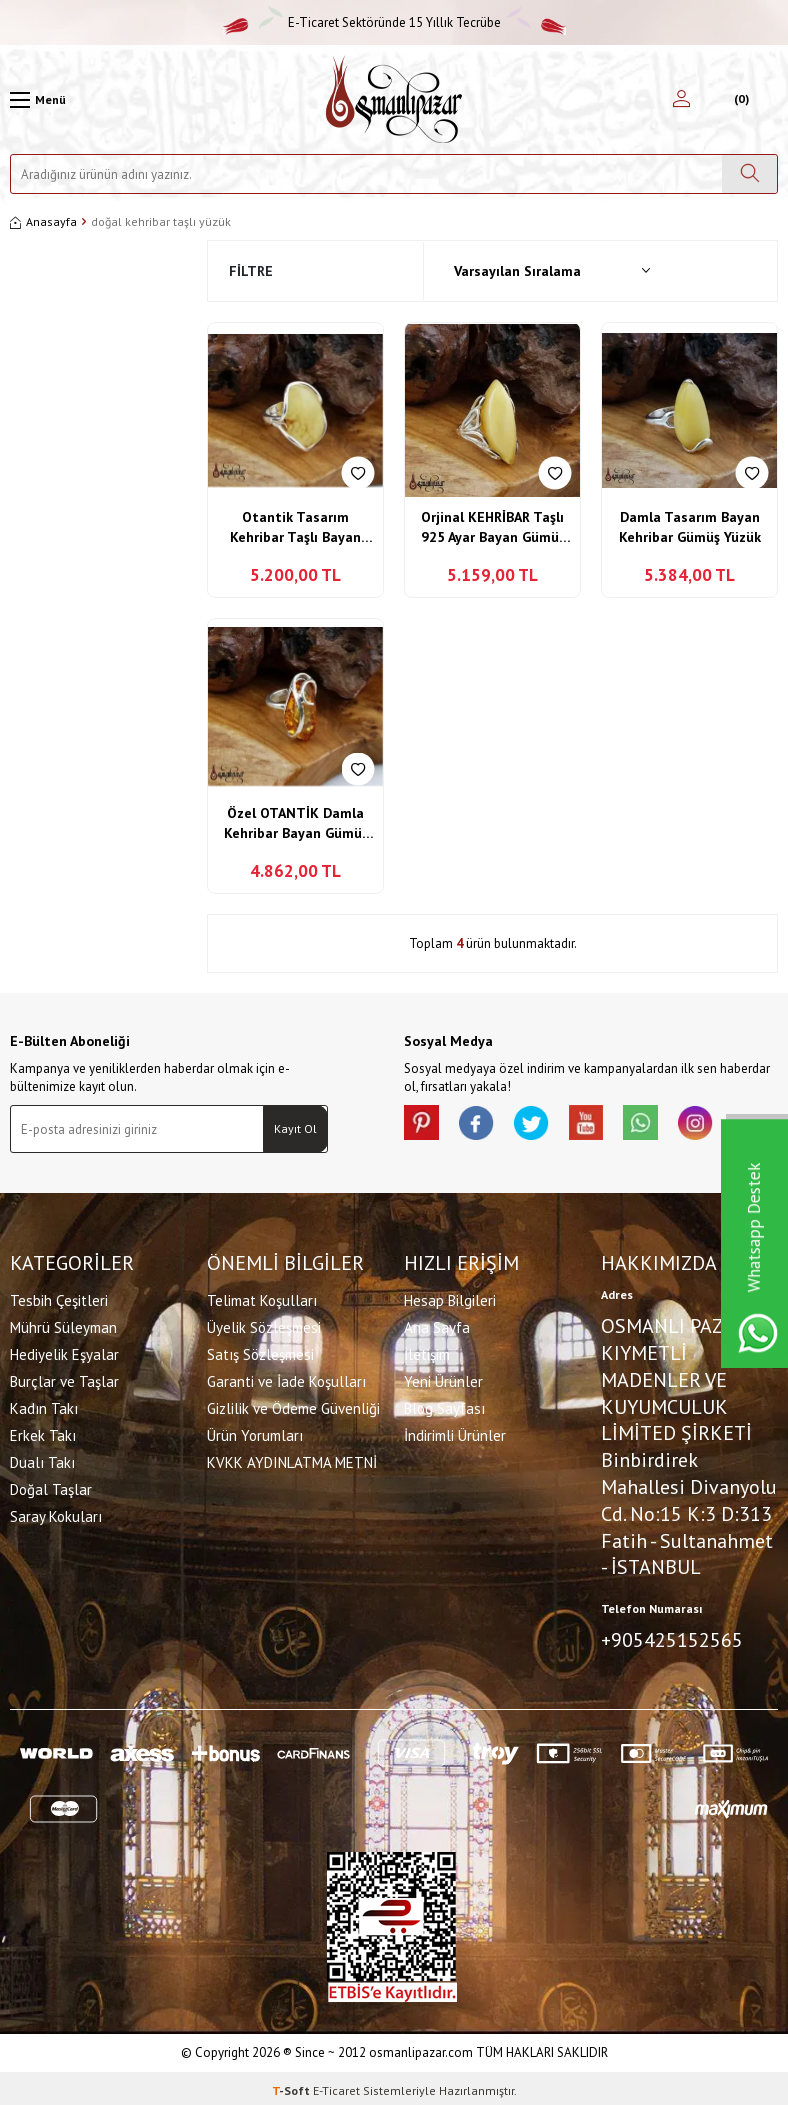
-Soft (292, 2085)
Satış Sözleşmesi (260, 1352)
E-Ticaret (336, 2085)
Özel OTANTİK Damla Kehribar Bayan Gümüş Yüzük (296, 823)
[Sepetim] (739, 100)
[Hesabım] (681, 100)
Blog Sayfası (444, 1406)
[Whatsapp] (664, 1125)
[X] (544, 1125)
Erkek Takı (43, 1433)
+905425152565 (672, 1638)
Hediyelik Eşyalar (64, 1352)
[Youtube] (604, 1125)
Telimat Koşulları (262, 1298)
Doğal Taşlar (51, 1487)
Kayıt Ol (295, 1128)
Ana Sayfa (437, 1325)
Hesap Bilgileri (450, 1298)
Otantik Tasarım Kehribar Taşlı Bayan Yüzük (295, 527)
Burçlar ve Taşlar (64, 1379)
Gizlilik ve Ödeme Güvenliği (293, 1406)
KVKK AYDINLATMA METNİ (292, 1460)
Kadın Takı (44, 1406)
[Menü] (38, 100)
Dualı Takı (42, 1460)
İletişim (427, 1352)
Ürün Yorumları (255, 1433)
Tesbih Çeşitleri (59, 1298)
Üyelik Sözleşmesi (264, 1325)
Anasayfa (43, 221)
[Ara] (749, 174)
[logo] (394, 99)
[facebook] (484, 1125)
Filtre (251, 271)
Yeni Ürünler (443, 1379)
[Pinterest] (424, 1125)
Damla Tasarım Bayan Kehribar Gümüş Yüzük (690, 527)
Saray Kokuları (56, 1514)
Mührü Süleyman (63, 1325)
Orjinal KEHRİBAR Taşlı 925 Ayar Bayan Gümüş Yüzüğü (493, 527)
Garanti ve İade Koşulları (286, 1379)
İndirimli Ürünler (455, 1433)
